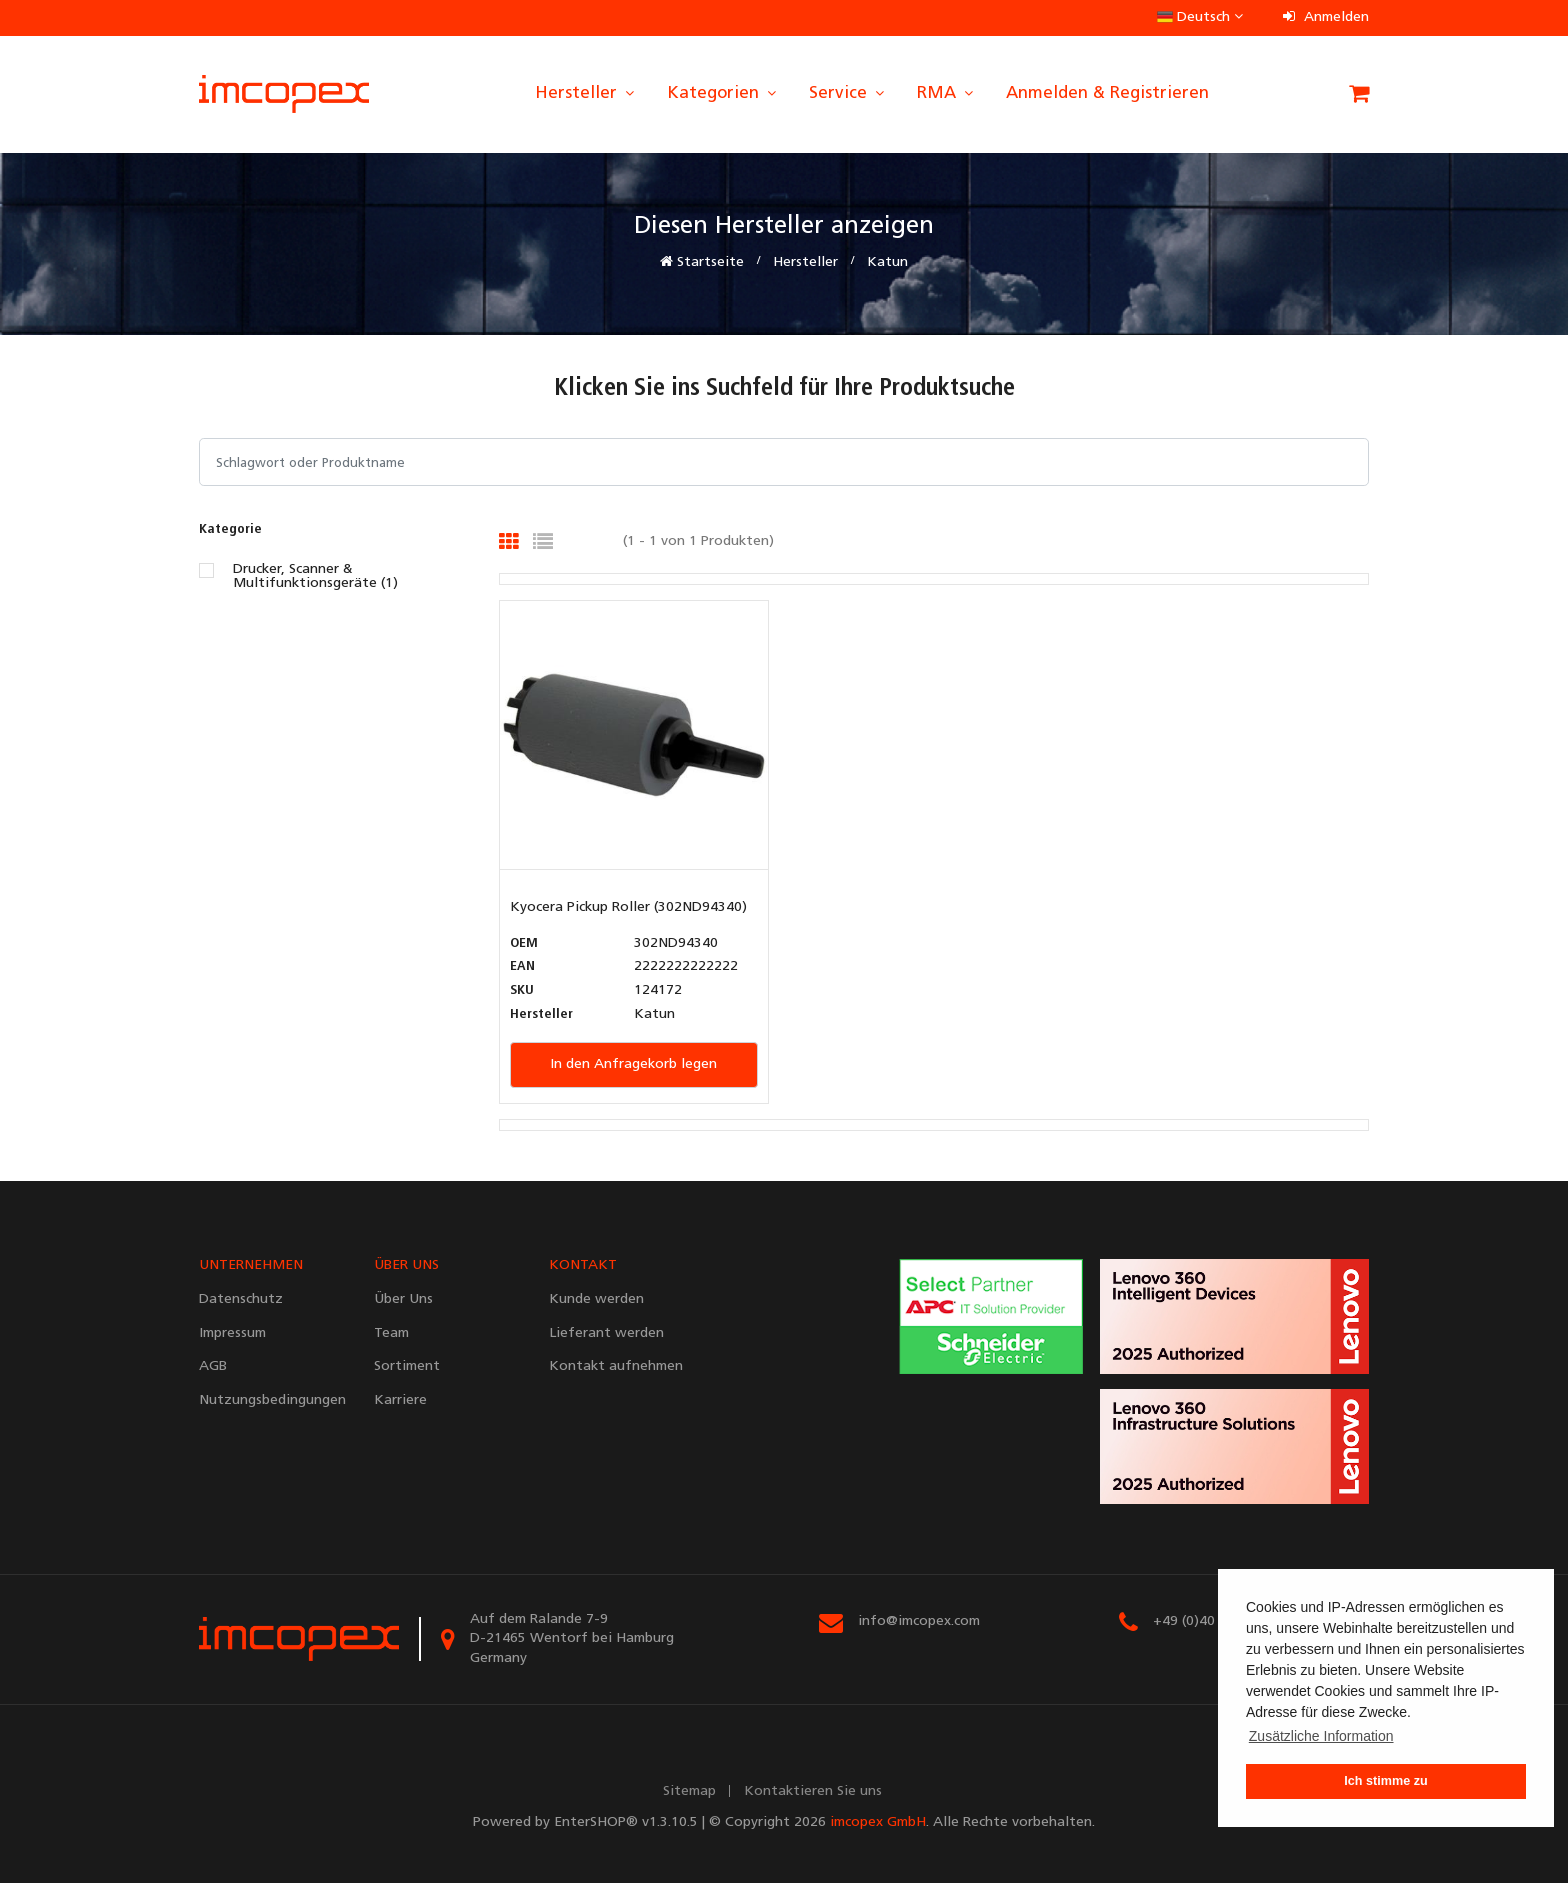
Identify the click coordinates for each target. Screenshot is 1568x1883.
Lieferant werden (606, 1333)
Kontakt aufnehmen (616, 1366)
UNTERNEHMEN (251, 1265)
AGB (213, 1366)
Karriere (400, 1400)
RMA (946, 93)
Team (391, 1333)
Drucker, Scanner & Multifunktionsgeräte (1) (315, 577)
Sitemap (689, 1791)
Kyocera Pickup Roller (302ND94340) (628, 907)
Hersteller (586, 93)
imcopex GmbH (878, 1822)
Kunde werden (596, 1299)
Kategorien (723, 93)
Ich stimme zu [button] (1385, 1781)
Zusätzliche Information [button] (1321, 1736)
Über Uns (403, 1299)
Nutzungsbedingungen (271, 1400)
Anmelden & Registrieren (1107, 93)
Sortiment (407, 1366)
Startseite (702, 262)
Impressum (232, 1333)
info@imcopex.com (919, 1621)
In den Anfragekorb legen (633, 1064)
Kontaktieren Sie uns (813, 1791)
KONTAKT (583, 1265)
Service (848, 93)
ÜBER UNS (406, 1265)
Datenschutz (241, 1299)
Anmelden (1326, 17)
